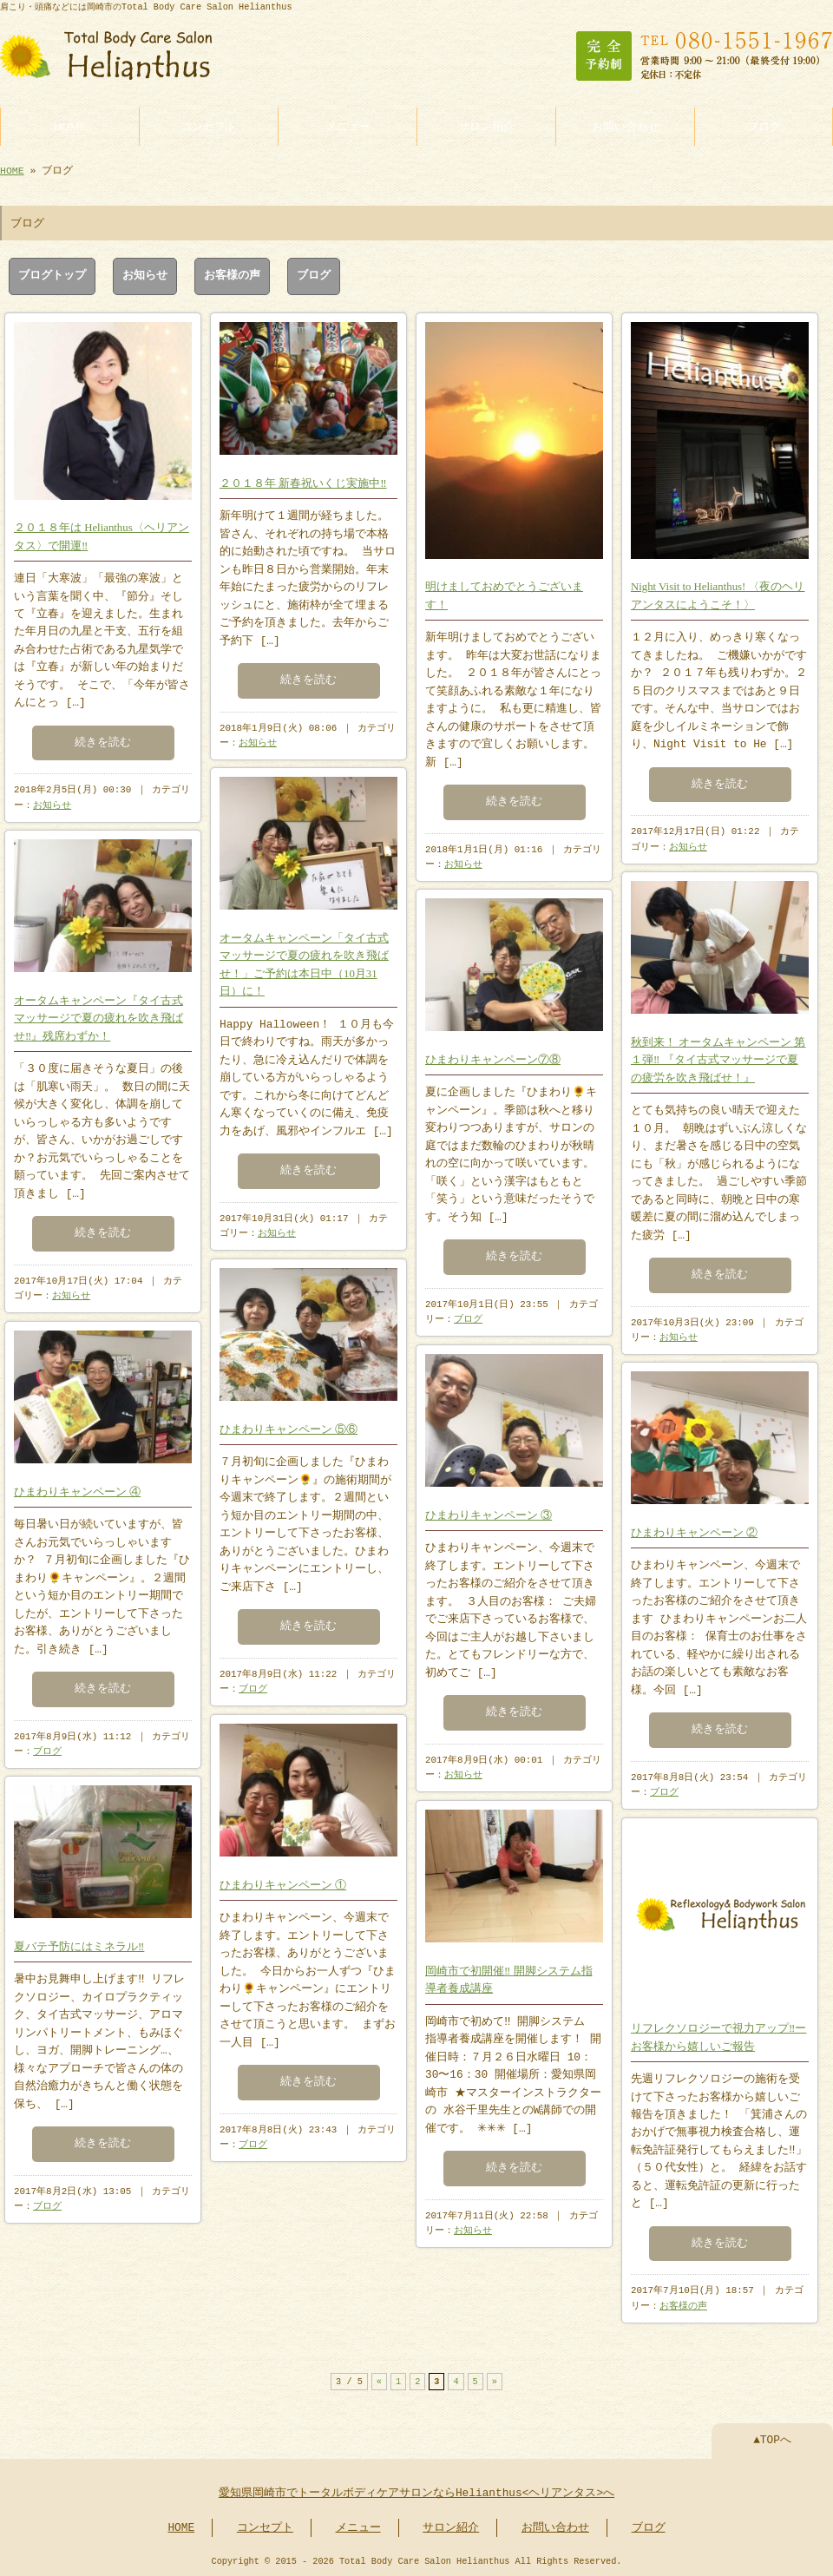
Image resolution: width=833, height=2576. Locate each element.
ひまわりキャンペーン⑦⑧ (493, 1056)
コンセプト (208, 125)
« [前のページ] (379, 2380)
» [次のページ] (494, 2380)
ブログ (764, 125)
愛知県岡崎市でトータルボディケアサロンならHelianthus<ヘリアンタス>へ (416, 2492)
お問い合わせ (625, 125)
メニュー (348, 125)
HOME (70, 125)
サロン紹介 (486, 125)
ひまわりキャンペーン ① (283, 1882)
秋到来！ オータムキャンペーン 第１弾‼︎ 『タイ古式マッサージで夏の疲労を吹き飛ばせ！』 (718, 1057)
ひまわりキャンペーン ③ (488, 1512)
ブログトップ (52, 274)
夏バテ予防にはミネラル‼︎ (79, 1943)
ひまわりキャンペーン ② (694, 1529)
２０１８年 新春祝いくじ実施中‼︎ (303, 480)
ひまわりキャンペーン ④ (77, 1488)
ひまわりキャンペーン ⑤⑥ (288, 1426)
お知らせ (144, 274)
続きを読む (103, 739)
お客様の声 (232, 274)
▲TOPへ (772, 2439)
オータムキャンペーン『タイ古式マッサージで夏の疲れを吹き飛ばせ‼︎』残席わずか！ (98, 1015)
